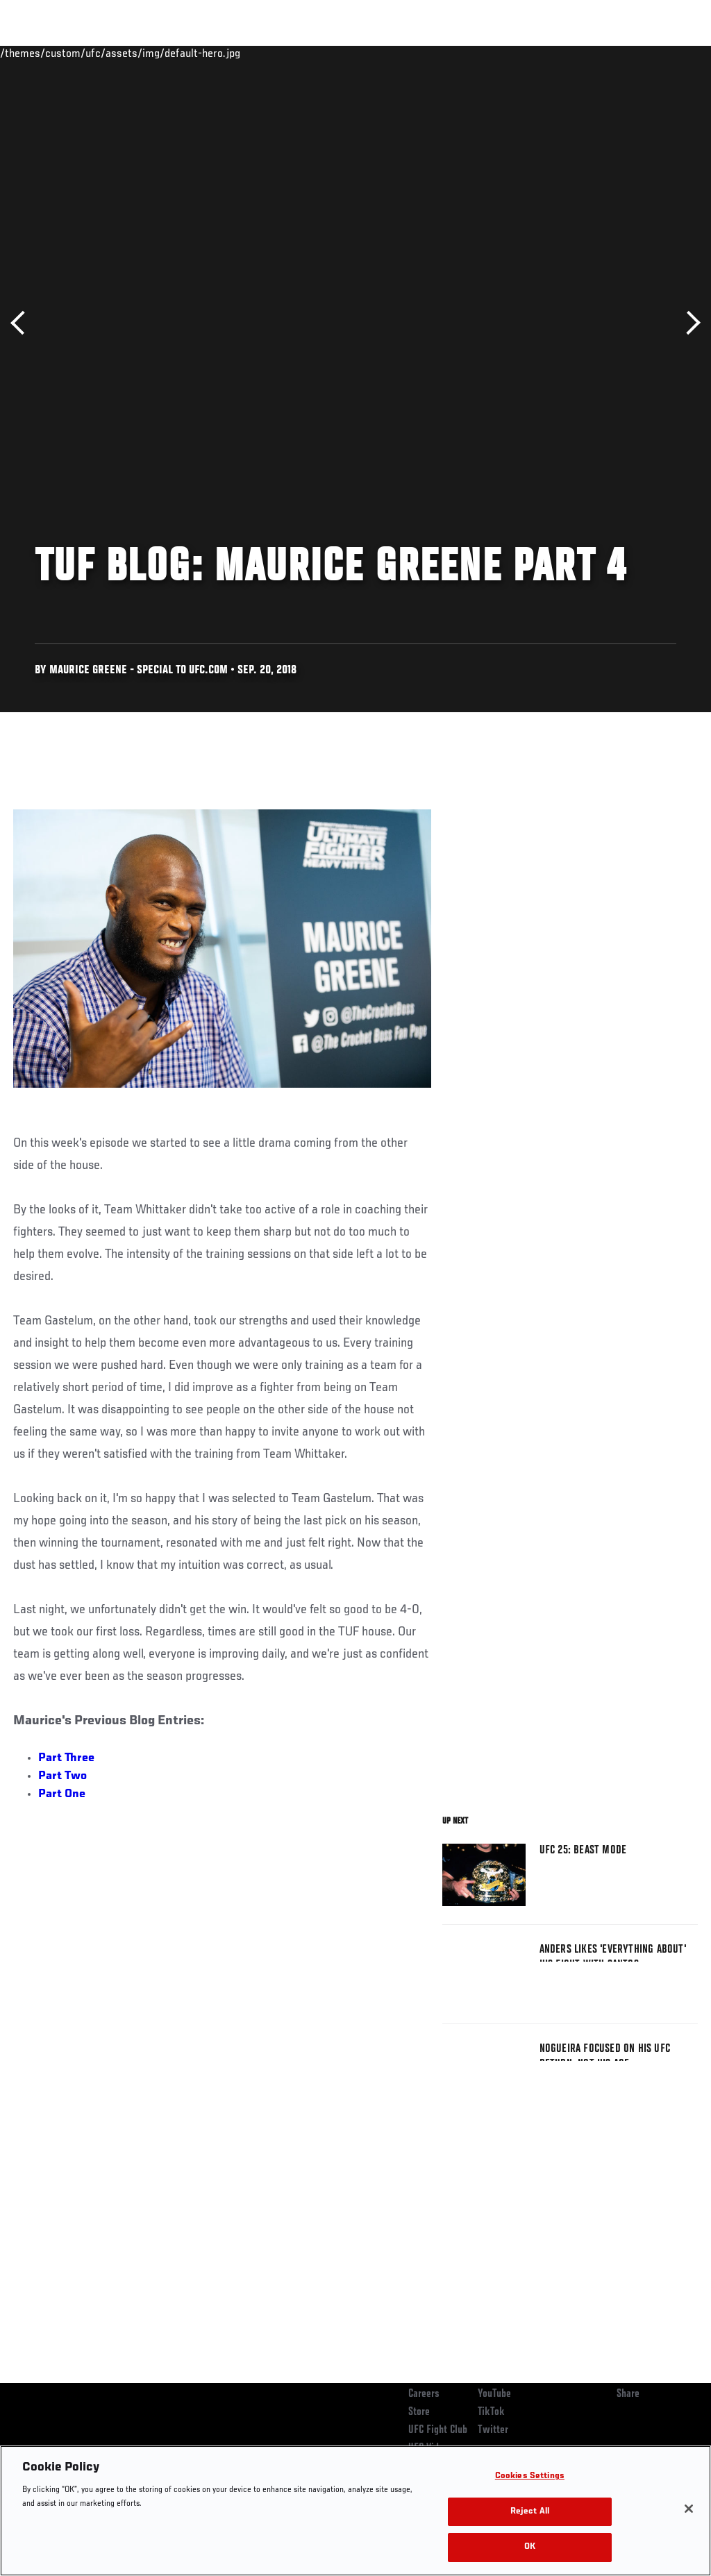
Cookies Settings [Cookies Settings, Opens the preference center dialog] (529, 2476)
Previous (22, 323)
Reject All (529, 2511)
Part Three (66, 1758)
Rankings (97, 52)
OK (529, 2547)
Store (419, 2412)
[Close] (689, 2508)
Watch (499, 52)
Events (38, 52)
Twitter (493, 2430)
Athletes (159, 52)
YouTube (494, 2394)
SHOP (628, 52)
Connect (443, 52)
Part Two (62, 1776)
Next (688, 323)
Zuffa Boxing (566, 52)
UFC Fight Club (437, 2430)
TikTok (491, 2412)
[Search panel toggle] (666, 52)
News (213, 52)
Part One (61, 1794)
